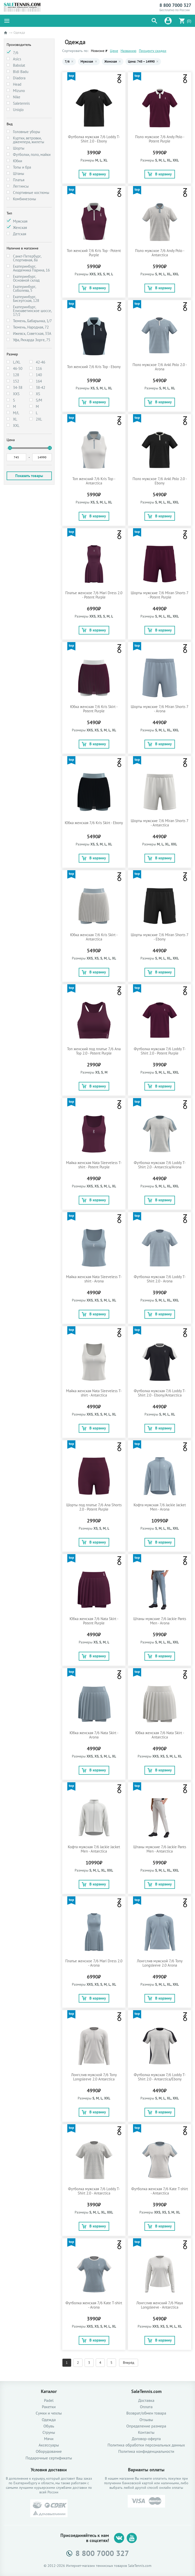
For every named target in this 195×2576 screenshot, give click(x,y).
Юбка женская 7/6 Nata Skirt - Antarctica (159, 1735)
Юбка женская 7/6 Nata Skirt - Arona (94, 1735)
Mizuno (19, 91)
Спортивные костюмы (31, 192)
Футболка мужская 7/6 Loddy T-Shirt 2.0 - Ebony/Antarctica (160, 1393)
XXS (16, 394)
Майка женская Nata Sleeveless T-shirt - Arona (94, 1279)
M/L (16, 413)
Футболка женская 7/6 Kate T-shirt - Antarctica (159, 2191)
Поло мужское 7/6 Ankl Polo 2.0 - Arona (160, 366)
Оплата (146, 2406)
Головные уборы (26, 132)
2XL (39, 419)
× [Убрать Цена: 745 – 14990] (157, 62)
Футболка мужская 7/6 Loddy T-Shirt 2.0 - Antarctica (94, 2191)
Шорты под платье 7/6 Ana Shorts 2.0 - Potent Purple (94, 1507)
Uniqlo (18, 110)
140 (39, 375)
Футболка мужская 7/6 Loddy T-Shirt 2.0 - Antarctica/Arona (160, 1164)
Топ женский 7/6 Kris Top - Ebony (94, 367)
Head (17, 84)
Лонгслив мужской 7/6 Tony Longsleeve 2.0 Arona (160, 1963)
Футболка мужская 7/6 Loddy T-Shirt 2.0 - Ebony (94, 139)
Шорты (18, 148)
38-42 (40, 387)
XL (15, 419)
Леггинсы (21, 186)
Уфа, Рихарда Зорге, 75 (31, 340)
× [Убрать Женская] (120, 62)
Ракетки (49, 2406)
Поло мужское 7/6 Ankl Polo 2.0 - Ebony (160, 481)
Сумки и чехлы (49, 2413)
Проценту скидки (152, 50)
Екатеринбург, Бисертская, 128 (26, 298)
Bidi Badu (20, 72)
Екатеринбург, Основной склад (26, 278)
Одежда (49, 2419)
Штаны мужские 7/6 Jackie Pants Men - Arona (159, 1621)
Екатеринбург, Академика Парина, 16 (31, 268)
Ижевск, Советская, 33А (32, 333)
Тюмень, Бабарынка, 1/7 (32, 321)
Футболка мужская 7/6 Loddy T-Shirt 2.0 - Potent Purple (160, 1051)
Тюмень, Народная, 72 (31, 327)
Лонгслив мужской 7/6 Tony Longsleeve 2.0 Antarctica (94, 2077)
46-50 (17, 368)
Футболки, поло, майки (32, 154)
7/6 (15, 53)
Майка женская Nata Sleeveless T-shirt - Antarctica (94, 1393)
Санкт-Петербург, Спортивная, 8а (27, 258)
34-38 (17, 387)
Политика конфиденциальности (146, 2451)
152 (16, 381)
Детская (19, 234)
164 (39, 381)
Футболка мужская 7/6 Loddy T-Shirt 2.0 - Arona (160, 1279)
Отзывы (146, 2419)
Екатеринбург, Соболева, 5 (24, 288)
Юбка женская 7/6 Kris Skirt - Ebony (94, 823)
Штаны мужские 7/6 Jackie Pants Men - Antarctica (159, 1849)
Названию (128, 50)
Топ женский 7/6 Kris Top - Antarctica (93, 481)
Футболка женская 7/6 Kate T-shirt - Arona (94, 2305)
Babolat (19, 65)
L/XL (17, 362)
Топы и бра (22, 167)
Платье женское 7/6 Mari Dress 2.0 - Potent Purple (93, 595)
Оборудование (49, 2451)
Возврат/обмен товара (146, 2413)
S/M (39, 400)
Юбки (17, 161)
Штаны (18, 173)
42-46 (40, 362)
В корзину (94, 174)
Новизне (97, 50)
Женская (20, 227)
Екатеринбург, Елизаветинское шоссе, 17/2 (32, 310)
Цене (114, 50)
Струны (48, 2432)
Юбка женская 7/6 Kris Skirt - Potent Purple (94, 708)
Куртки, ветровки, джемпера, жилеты (28, 140)
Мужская (20, 221)
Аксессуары (49, 2445)
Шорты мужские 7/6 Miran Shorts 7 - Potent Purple (159, 595)
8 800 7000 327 (175, 5)
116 (39, 368)
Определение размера (146, 2426)
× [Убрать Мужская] (96, 62)
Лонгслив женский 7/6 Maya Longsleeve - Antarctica (159, 2305)
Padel (49, 2400)
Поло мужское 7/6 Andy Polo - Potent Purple (159, 139)
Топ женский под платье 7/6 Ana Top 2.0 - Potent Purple (94, 1051)
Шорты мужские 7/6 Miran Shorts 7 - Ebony (159, 937)
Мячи (49, 2438)
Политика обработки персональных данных (146, 2445)
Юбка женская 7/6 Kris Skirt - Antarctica (94, 937)
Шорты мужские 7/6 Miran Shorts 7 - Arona (159, 708)
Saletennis (21, 103)
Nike (16, 97)
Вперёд (128, 2362)
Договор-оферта (146, 2438)
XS (38, 394)
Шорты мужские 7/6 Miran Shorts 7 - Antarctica (159, 823)
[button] (154, 21)
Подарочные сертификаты (49, 2458)
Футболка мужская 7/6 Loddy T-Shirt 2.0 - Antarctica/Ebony (160, 2077)
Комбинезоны (24, 199)
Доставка (146, 2400)
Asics (17, 59)
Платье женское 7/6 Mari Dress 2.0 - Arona (93, 1963)
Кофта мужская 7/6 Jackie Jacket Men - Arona (160, 1507)
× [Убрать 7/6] (72, 62)
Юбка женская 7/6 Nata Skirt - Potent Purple (94, 1621)
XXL (16, 425)
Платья (18, 180)
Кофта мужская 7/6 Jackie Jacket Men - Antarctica (94, 1849)
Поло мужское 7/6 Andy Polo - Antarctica (159, 252)
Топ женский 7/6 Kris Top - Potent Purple (94, 252)
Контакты (146, 2432)
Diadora (19, 78)
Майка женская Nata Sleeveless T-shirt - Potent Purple (94, 1164)
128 (16, 375)
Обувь (48, 2426)
